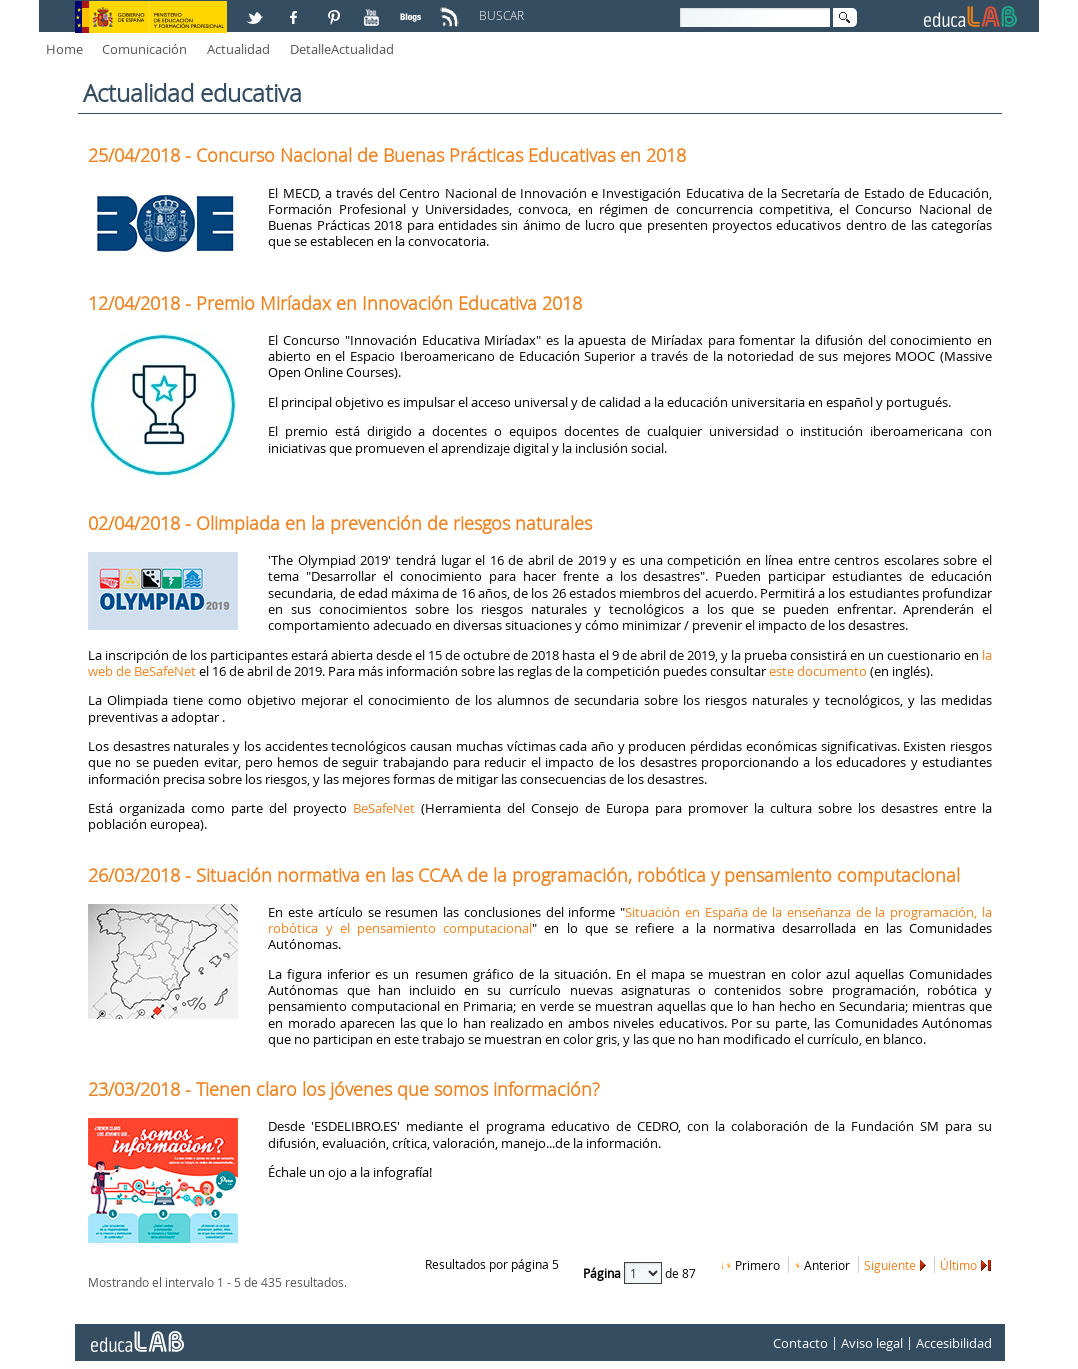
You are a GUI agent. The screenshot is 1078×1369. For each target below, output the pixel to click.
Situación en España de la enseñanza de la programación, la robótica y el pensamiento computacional (630, 920)
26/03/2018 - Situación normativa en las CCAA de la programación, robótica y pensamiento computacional (524, 875)
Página (603, 1272)
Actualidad (238, 49)
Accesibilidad (954, 1343)
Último (958, 1265)
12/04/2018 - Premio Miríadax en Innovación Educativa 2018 (335, 303)
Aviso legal (872, 1343)
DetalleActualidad (342, 49)
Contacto (800, 1343)
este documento (818, 671)
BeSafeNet (384, 808)
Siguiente (890, 1265)
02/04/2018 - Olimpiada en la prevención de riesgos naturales (340, 523)
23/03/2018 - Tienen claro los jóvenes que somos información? (344, 1089)
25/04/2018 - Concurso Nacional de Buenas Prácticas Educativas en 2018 (387, 155)
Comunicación (144, 49)
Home (64, 49)
